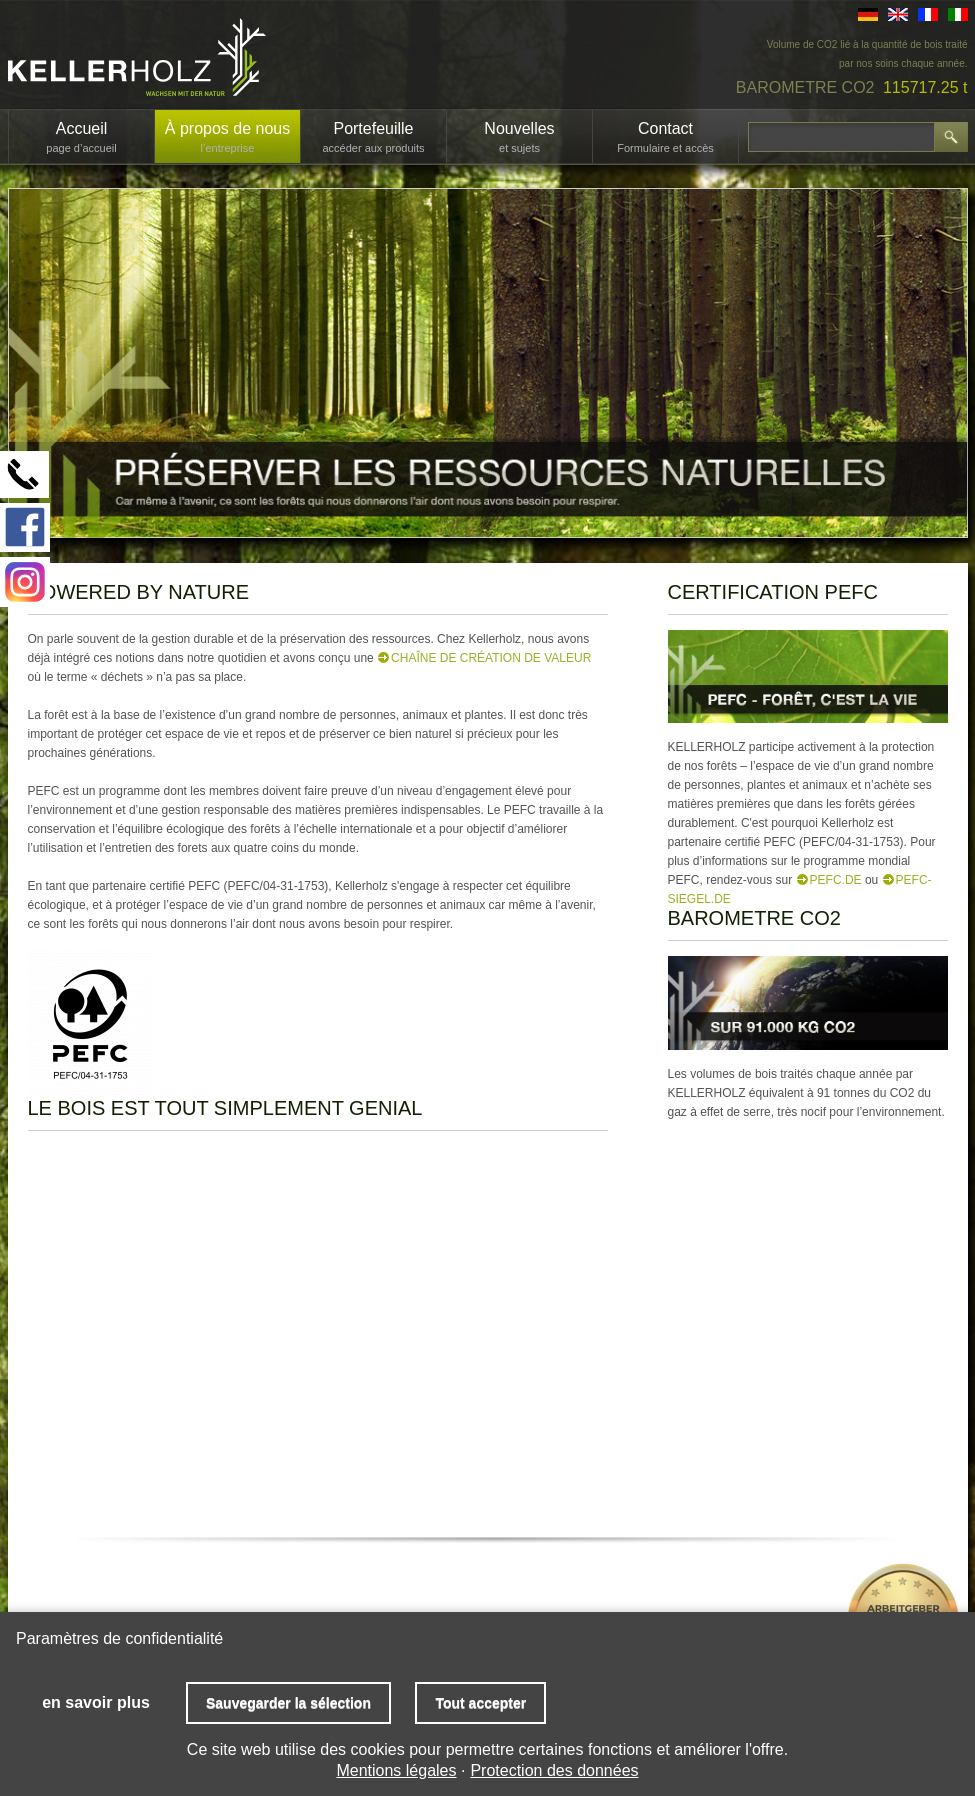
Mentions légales (396, 1770)
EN (898, 14)
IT (958, 14)
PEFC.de (836, 880)
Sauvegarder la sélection (288, 1703)
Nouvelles (519, 137)
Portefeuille (373, 137)
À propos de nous (227, 137)
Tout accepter (480, 1703)
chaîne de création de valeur (491, 658)
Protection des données (554, 1770)
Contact (665, 137)
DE (868, 14)
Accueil (81, 137)
